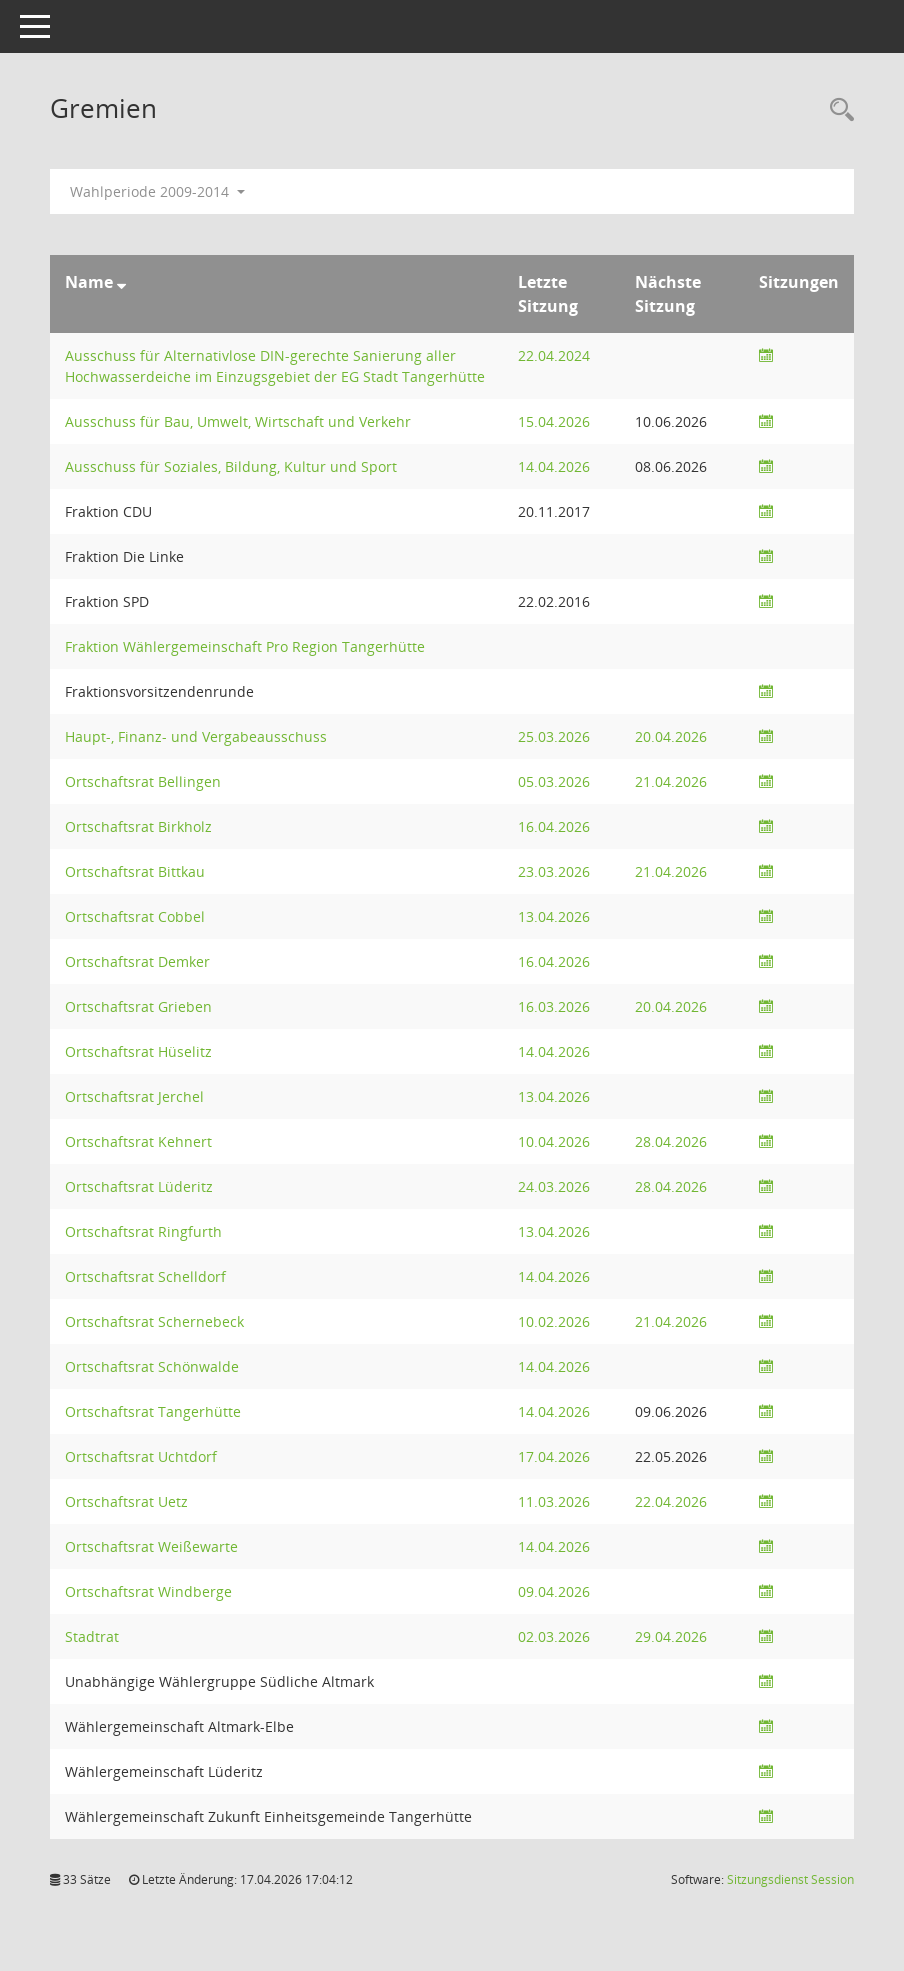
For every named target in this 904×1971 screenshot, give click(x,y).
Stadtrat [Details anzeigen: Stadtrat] (92, 1636)
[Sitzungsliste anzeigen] (766, 355)
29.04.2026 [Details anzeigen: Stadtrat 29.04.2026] (671, 1636)
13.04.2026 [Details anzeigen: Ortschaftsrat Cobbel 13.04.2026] (554, 916)
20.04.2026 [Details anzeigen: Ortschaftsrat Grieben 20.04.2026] (671, 1006)
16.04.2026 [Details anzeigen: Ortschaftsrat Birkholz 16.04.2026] (554, 826)
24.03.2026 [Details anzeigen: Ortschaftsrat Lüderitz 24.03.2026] (554, 1186)
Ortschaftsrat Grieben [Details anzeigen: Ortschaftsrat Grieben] (138, 1006)
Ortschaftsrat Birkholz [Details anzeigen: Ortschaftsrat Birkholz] (138, 826)
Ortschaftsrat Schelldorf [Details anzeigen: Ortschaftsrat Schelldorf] (145, 1276)
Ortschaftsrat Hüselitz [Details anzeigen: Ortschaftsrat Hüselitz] (138, 1051)
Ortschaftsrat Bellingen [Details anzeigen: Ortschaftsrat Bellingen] (143, 781)
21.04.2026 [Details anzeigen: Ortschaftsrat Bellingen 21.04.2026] (671, 781)
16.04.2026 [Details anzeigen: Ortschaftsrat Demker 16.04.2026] (554, 961)
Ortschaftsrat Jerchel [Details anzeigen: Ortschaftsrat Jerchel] (134, 1096)
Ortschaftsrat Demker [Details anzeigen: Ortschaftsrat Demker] (137, 961)
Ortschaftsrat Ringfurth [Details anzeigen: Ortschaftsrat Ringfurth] (143, 1231)
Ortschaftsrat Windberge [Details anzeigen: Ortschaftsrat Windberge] (148, 1591)
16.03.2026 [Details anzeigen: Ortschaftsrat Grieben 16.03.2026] (554, 1006)
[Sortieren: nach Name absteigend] (121, 282)
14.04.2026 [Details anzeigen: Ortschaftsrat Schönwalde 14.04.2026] (554, 1366)
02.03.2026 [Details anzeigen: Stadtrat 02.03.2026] (554, 1636)
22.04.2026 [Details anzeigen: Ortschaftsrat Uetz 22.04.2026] (671, 1501)
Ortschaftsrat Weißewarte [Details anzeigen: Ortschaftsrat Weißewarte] (151, 1546)
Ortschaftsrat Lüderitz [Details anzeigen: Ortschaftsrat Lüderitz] (139, 1186)
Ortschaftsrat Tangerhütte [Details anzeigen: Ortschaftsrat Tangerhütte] (153, 1411)
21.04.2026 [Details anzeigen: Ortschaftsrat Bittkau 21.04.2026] (671, 871)
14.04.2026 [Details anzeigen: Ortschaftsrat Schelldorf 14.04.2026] (554, 1276)
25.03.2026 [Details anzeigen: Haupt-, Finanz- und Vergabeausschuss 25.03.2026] (554, 736)
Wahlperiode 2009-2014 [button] (157, 191)
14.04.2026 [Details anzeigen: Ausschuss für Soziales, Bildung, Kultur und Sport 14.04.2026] (554, 466)
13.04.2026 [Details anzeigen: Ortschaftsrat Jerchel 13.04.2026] (554, 1096)
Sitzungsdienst (790, 1879)
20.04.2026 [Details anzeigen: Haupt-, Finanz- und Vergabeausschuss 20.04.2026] (671, 736)
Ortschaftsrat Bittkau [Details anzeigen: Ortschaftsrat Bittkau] (135, 871)
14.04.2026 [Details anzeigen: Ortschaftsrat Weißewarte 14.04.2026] (554, 1546)
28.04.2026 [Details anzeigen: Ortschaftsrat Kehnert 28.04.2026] (671, 1141)
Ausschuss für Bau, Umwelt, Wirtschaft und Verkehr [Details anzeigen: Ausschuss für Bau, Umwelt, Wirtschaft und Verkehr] (238, 421)
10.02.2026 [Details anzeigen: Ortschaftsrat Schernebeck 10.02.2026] (554, 1321)
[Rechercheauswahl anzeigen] (837, 110)
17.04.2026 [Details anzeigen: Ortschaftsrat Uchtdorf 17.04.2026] (554, 1456)
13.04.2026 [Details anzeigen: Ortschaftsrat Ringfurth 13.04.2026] (554, 1231)
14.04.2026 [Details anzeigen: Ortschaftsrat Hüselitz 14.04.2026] (554, 1051)
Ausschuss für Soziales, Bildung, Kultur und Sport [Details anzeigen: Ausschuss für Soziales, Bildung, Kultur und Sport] (231, 466)
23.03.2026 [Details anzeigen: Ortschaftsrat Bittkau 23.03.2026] (554, 871)
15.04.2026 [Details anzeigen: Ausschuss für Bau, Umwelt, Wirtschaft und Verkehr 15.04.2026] (554, 421)
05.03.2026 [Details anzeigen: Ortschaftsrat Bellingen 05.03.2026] (554, 781)
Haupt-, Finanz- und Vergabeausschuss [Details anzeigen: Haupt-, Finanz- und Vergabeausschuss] (196, 736)
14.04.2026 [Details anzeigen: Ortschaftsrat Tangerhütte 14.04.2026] (554, 1411)
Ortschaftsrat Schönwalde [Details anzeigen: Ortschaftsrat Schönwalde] (152, 1366)
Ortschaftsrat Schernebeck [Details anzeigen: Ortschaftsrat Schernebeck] (154, 1321)
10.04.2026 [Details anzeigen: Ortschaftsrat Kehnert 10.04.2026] (554, 1141)
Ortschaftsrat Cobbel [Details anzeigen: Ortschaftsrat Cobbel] (135, 916)
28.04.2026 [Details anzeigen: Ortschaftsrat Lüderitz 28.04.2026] (671, 1186)
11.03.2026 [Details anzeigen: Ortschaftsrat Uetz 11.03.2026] (554, 1501)
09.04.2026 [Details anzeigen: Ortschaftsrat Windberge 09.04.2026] (554, 1591)
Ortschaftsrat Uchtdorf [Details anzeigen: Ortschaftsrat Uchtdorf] (141, 1456)
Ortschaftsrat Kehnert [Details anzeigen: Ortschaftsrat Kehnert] (138, 1141)
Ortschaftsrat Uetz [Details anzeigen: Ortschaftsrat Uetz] (126, 1501)
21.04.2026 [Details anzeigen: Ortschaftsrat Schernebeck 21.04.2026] (671, 1321)
